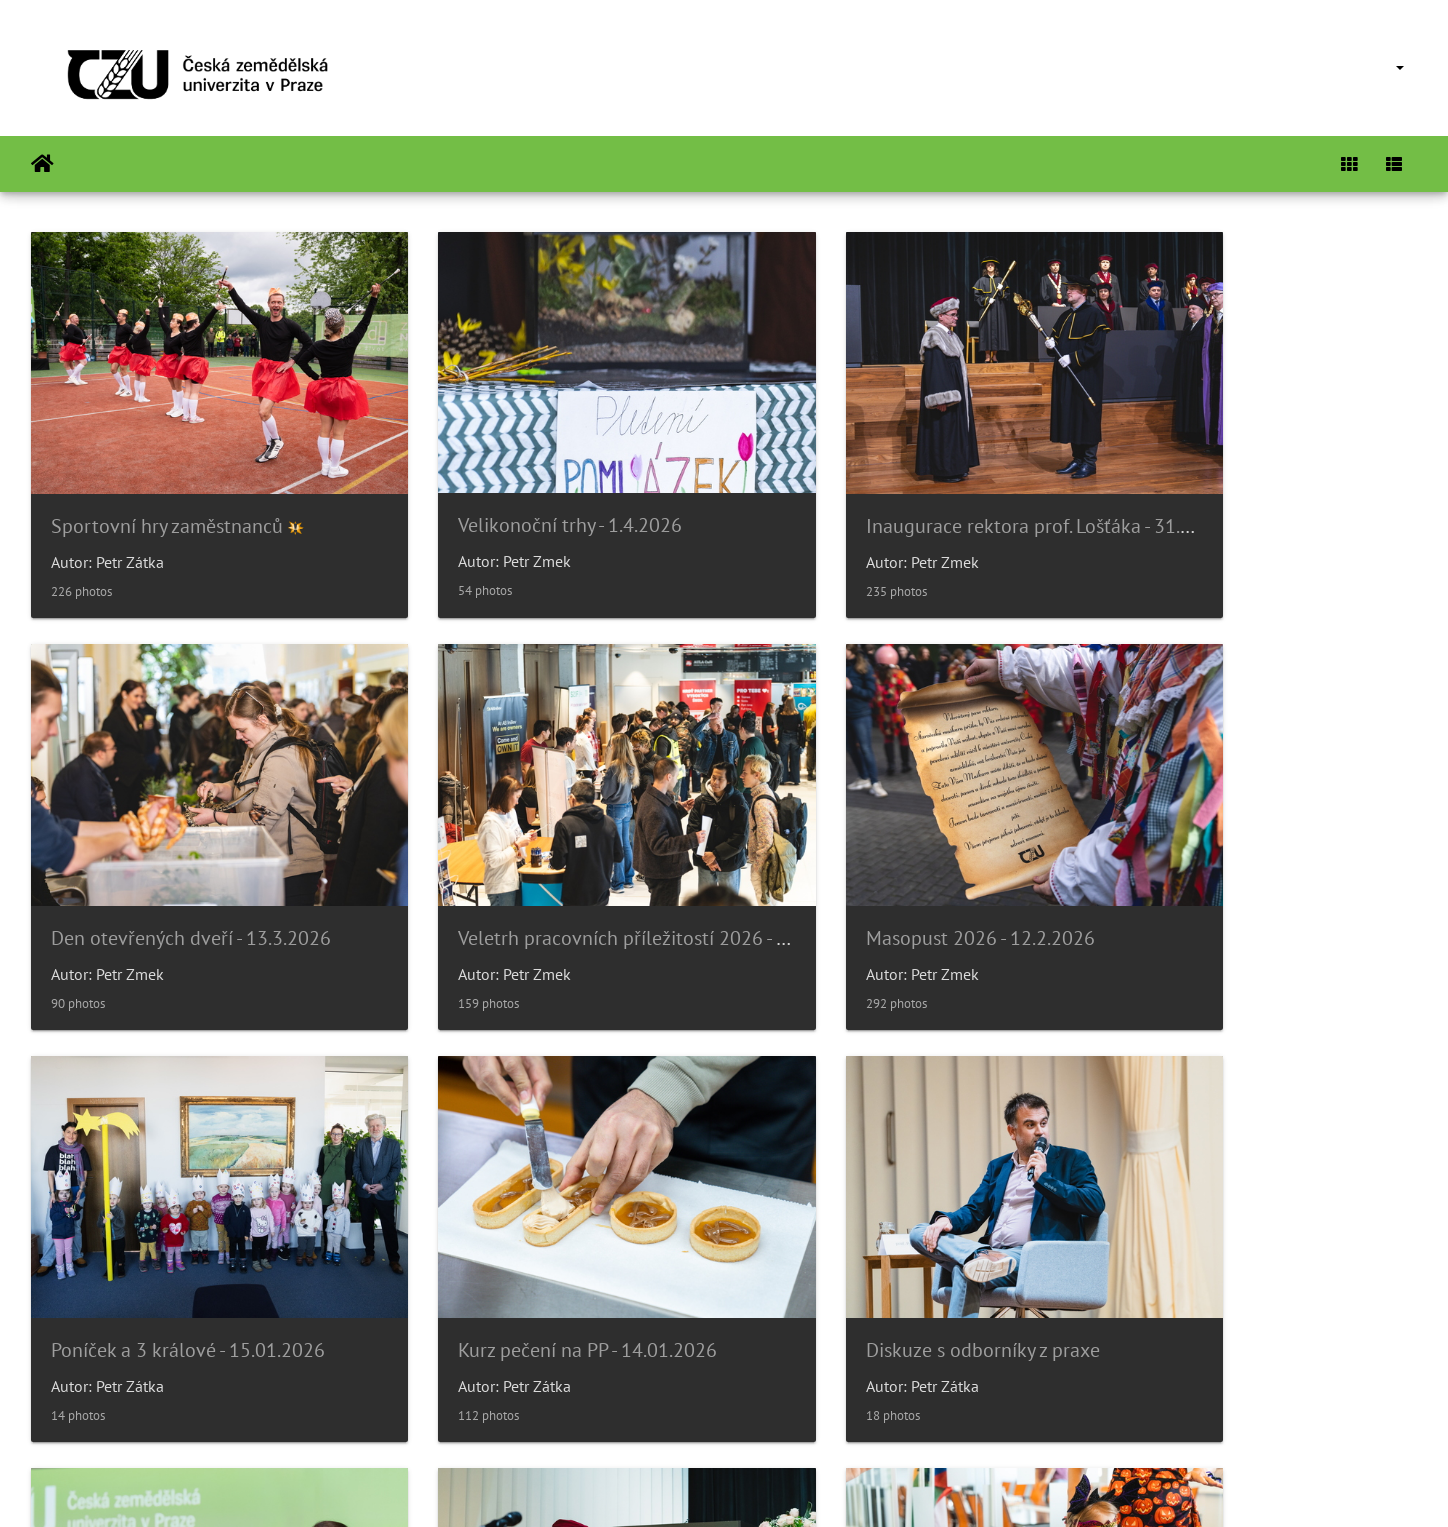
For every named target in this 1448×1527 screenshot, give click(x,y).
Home (42, 164)
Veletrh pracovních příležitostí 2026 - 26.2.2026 (252, 864)
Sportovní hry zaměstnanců (167, 489)
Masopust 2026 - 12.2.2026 (519, 864)
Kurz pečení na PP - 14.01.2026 (1242, 864)
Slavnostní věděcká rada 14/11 (891, 1239)
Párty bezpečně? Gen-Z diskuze (536, 1239)
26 (793, 1408)
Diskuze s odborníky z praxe (168, 1239)
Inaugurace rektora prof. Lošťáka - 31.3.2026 (945, 489)
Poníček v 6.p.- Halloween (1219, 1239)
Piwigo (765, 1485)
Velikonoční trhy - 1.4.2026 (517, 488)
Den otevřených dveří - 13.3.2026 (1253, 489)
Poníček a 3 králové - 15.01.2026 (896, 864)
